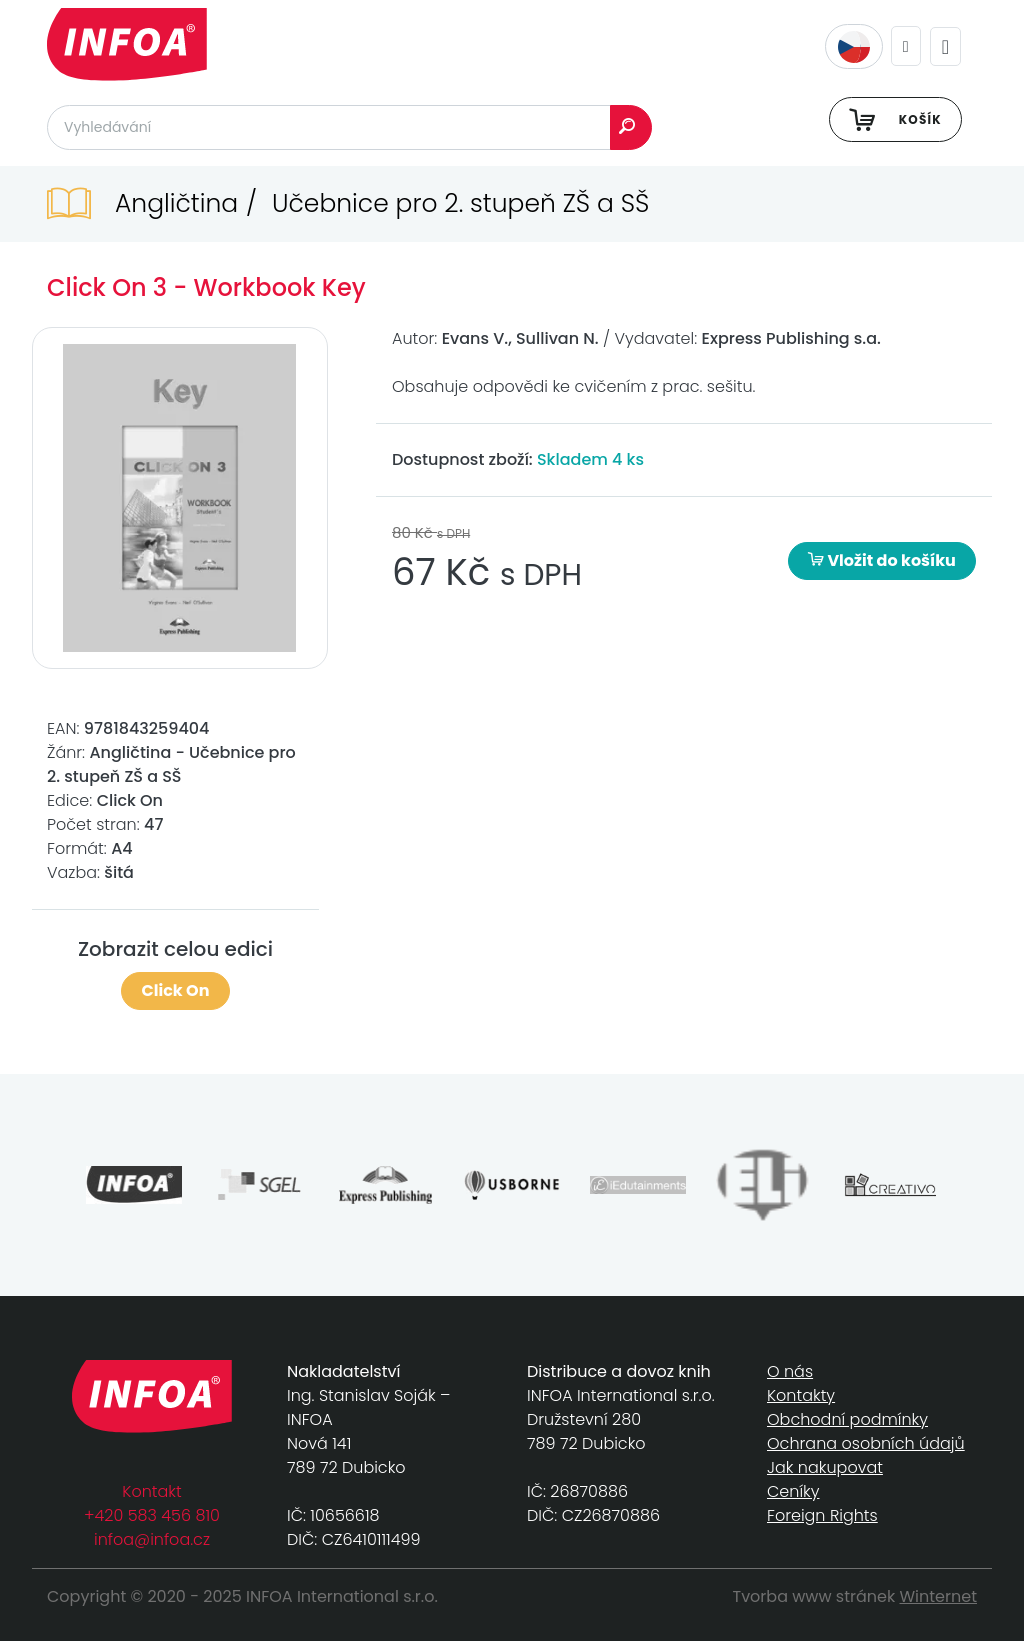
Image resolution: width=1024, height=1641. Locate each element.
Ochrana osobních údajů (866, 1443)
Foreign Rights (822, 1515)
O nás (790, 1371)
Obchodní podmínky (847, 1419)
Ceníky (793, 1491)
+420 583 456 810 (152, 1515)
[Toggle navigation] (945, 46)
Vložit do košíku (882, 560)
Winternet (939, 1596)
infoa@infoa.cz (152, 1539)
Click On (176, 990)
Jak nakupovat (825, 1467)
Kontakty (801, 1395)
